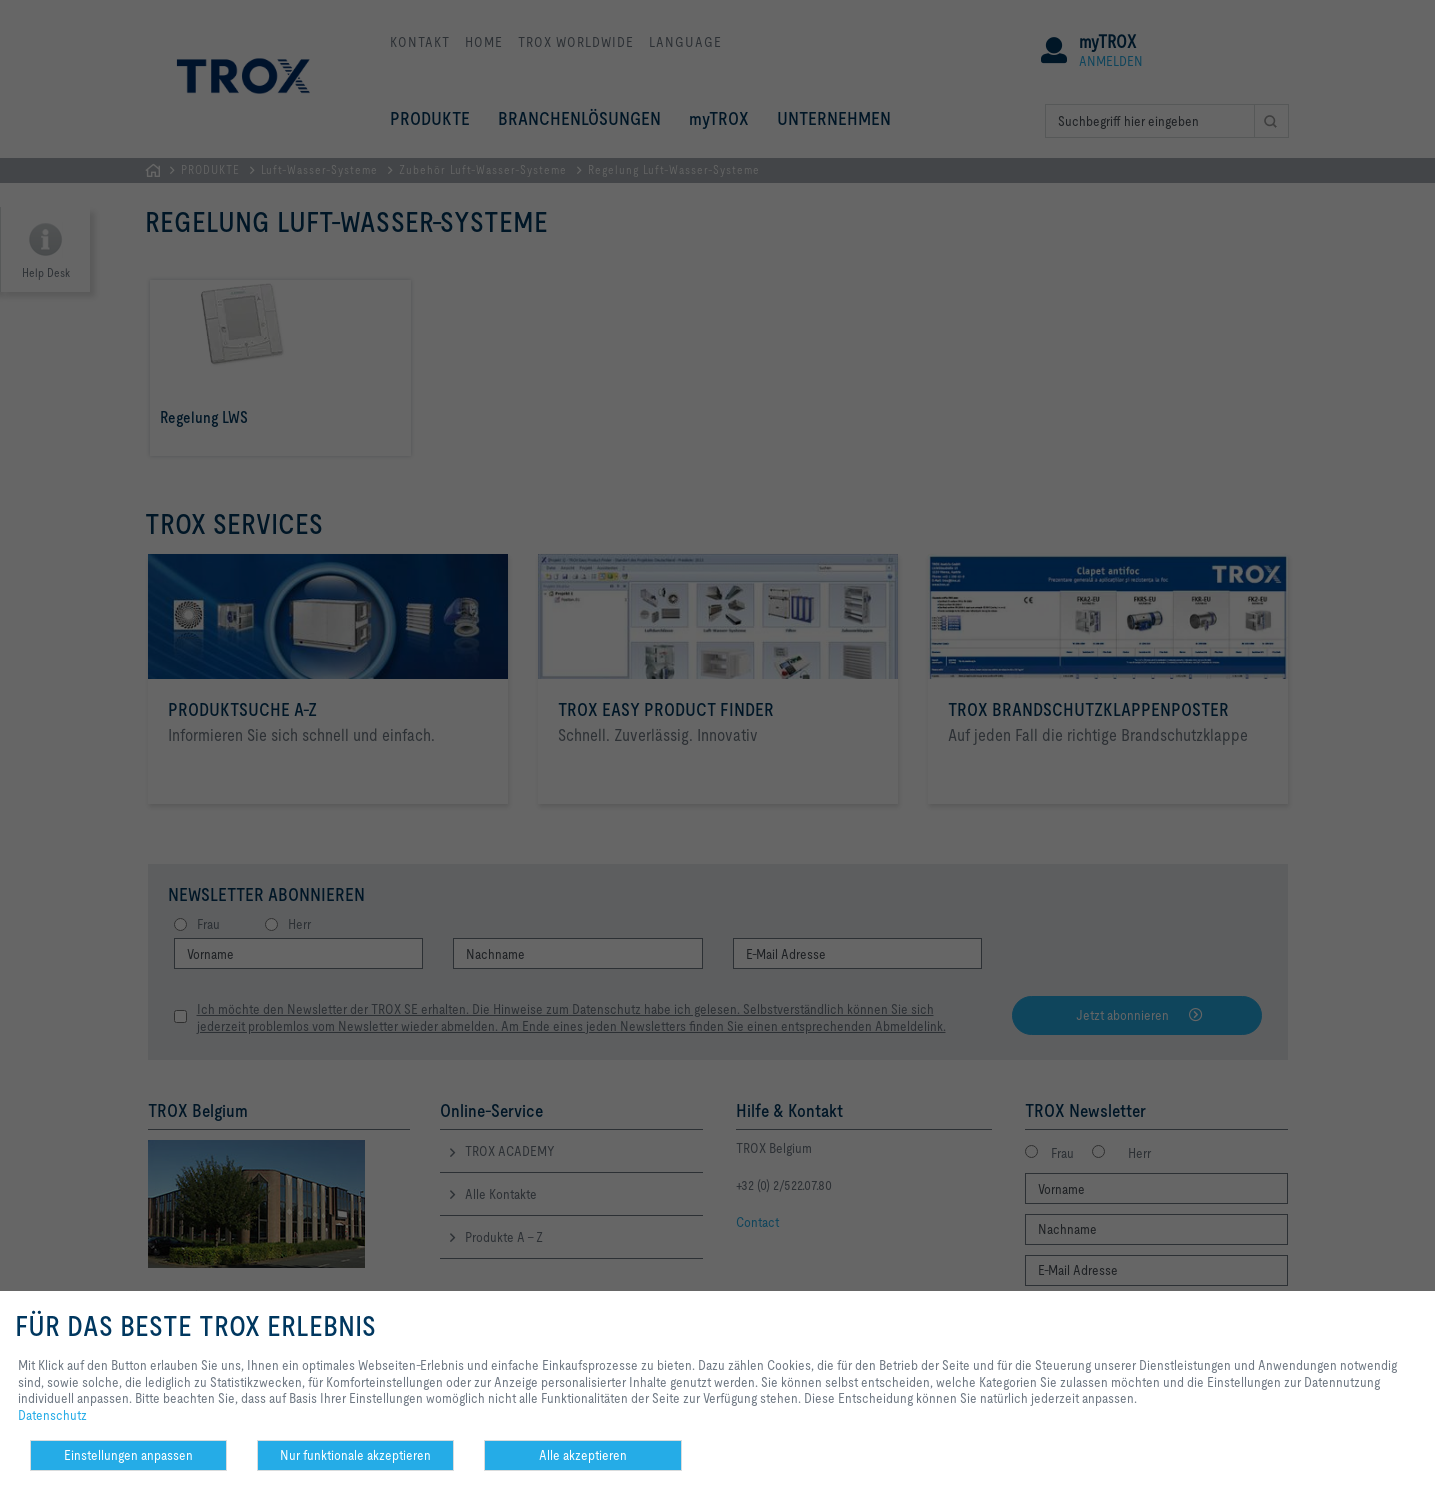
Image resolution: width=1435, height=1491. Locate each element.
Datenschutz (52, 1415)
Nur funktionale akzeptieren (355, 1455)
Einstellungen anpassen (128, 1455)
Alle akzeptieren (583, 1455)
